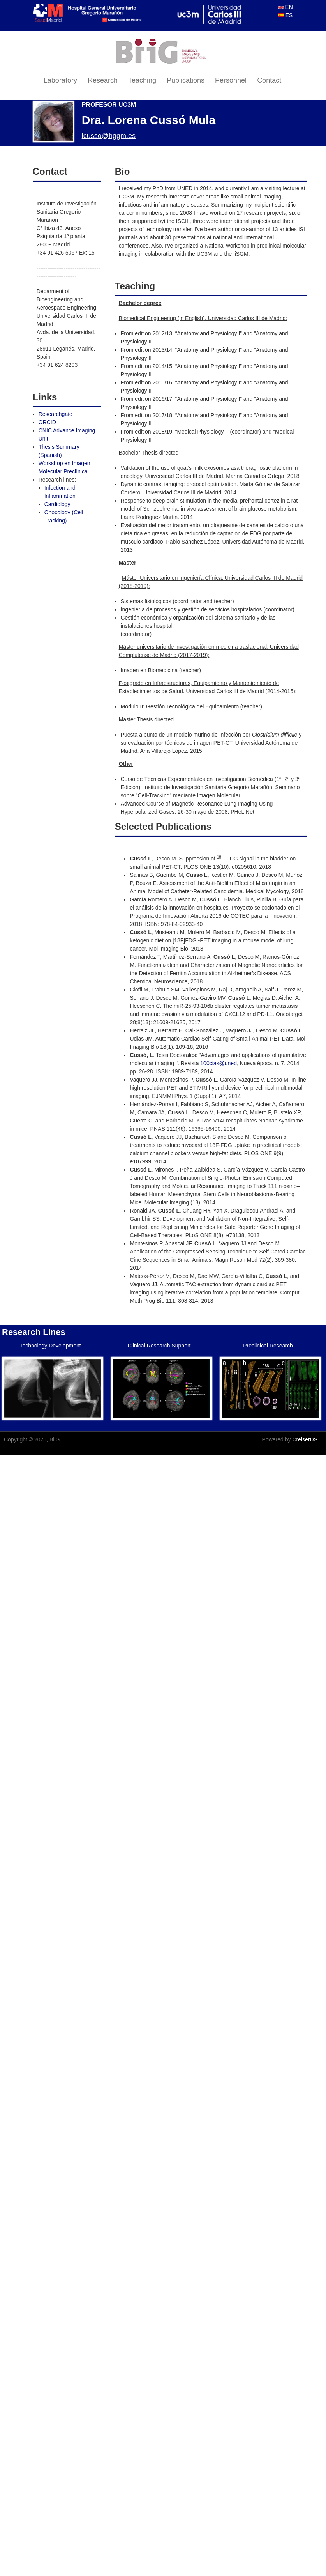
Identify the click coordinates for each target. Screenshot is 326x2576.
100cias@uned (218, 1063)
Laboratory (60, 80)
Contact (269, 80)
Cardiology (57, 504)
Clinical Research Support (159, 1345)
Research (103, 80)
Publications (185, 80)
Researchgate (55, 414)
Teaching (142, 80)
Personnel (231, 80)
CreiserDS (304, 1439)
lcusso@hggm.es (109, 136)
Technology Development (50, 1345)
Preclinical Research (268, 1345)
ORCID (47, 422)
